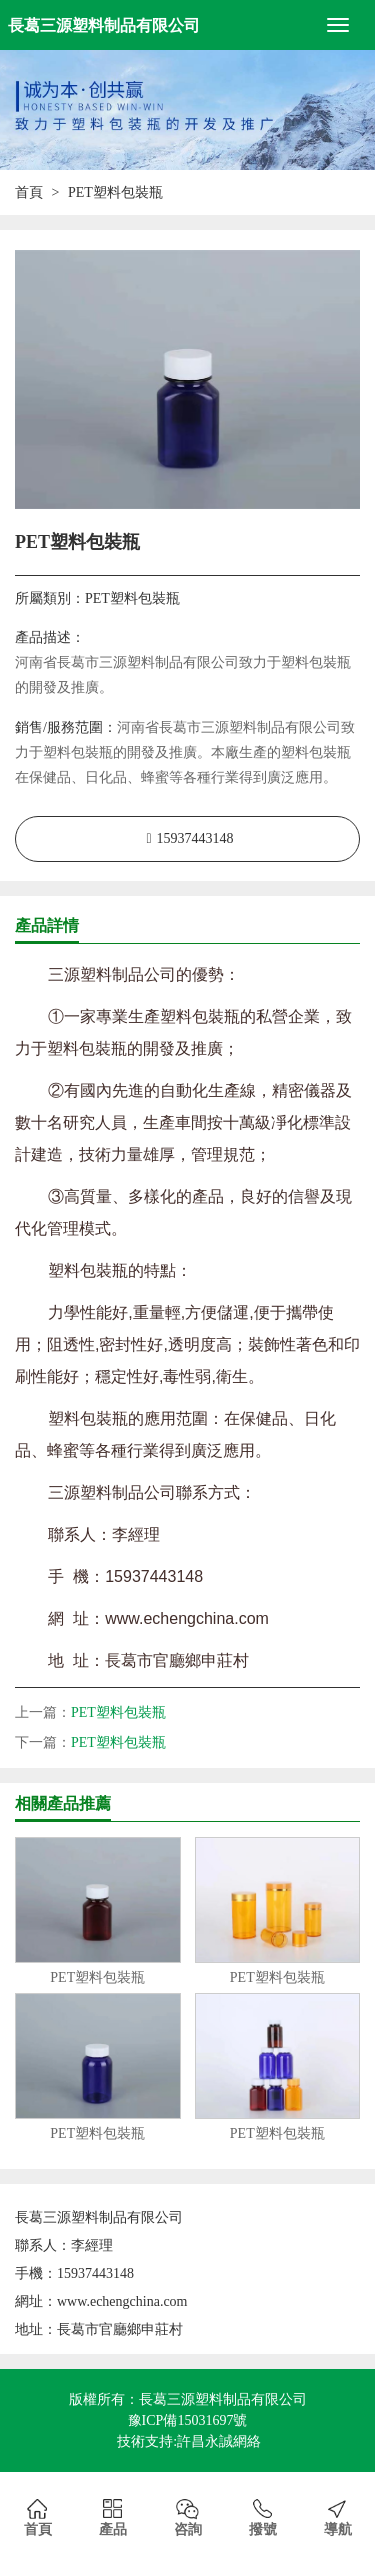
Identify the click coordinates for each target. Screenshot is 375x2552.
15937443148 (195, 838)
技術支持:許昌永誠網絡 (189, 2441)
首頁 (29, 192)
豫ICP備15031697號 (188, 2420)
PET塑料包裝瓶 (118, 1712)
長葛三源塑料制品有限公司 (104, 25)
